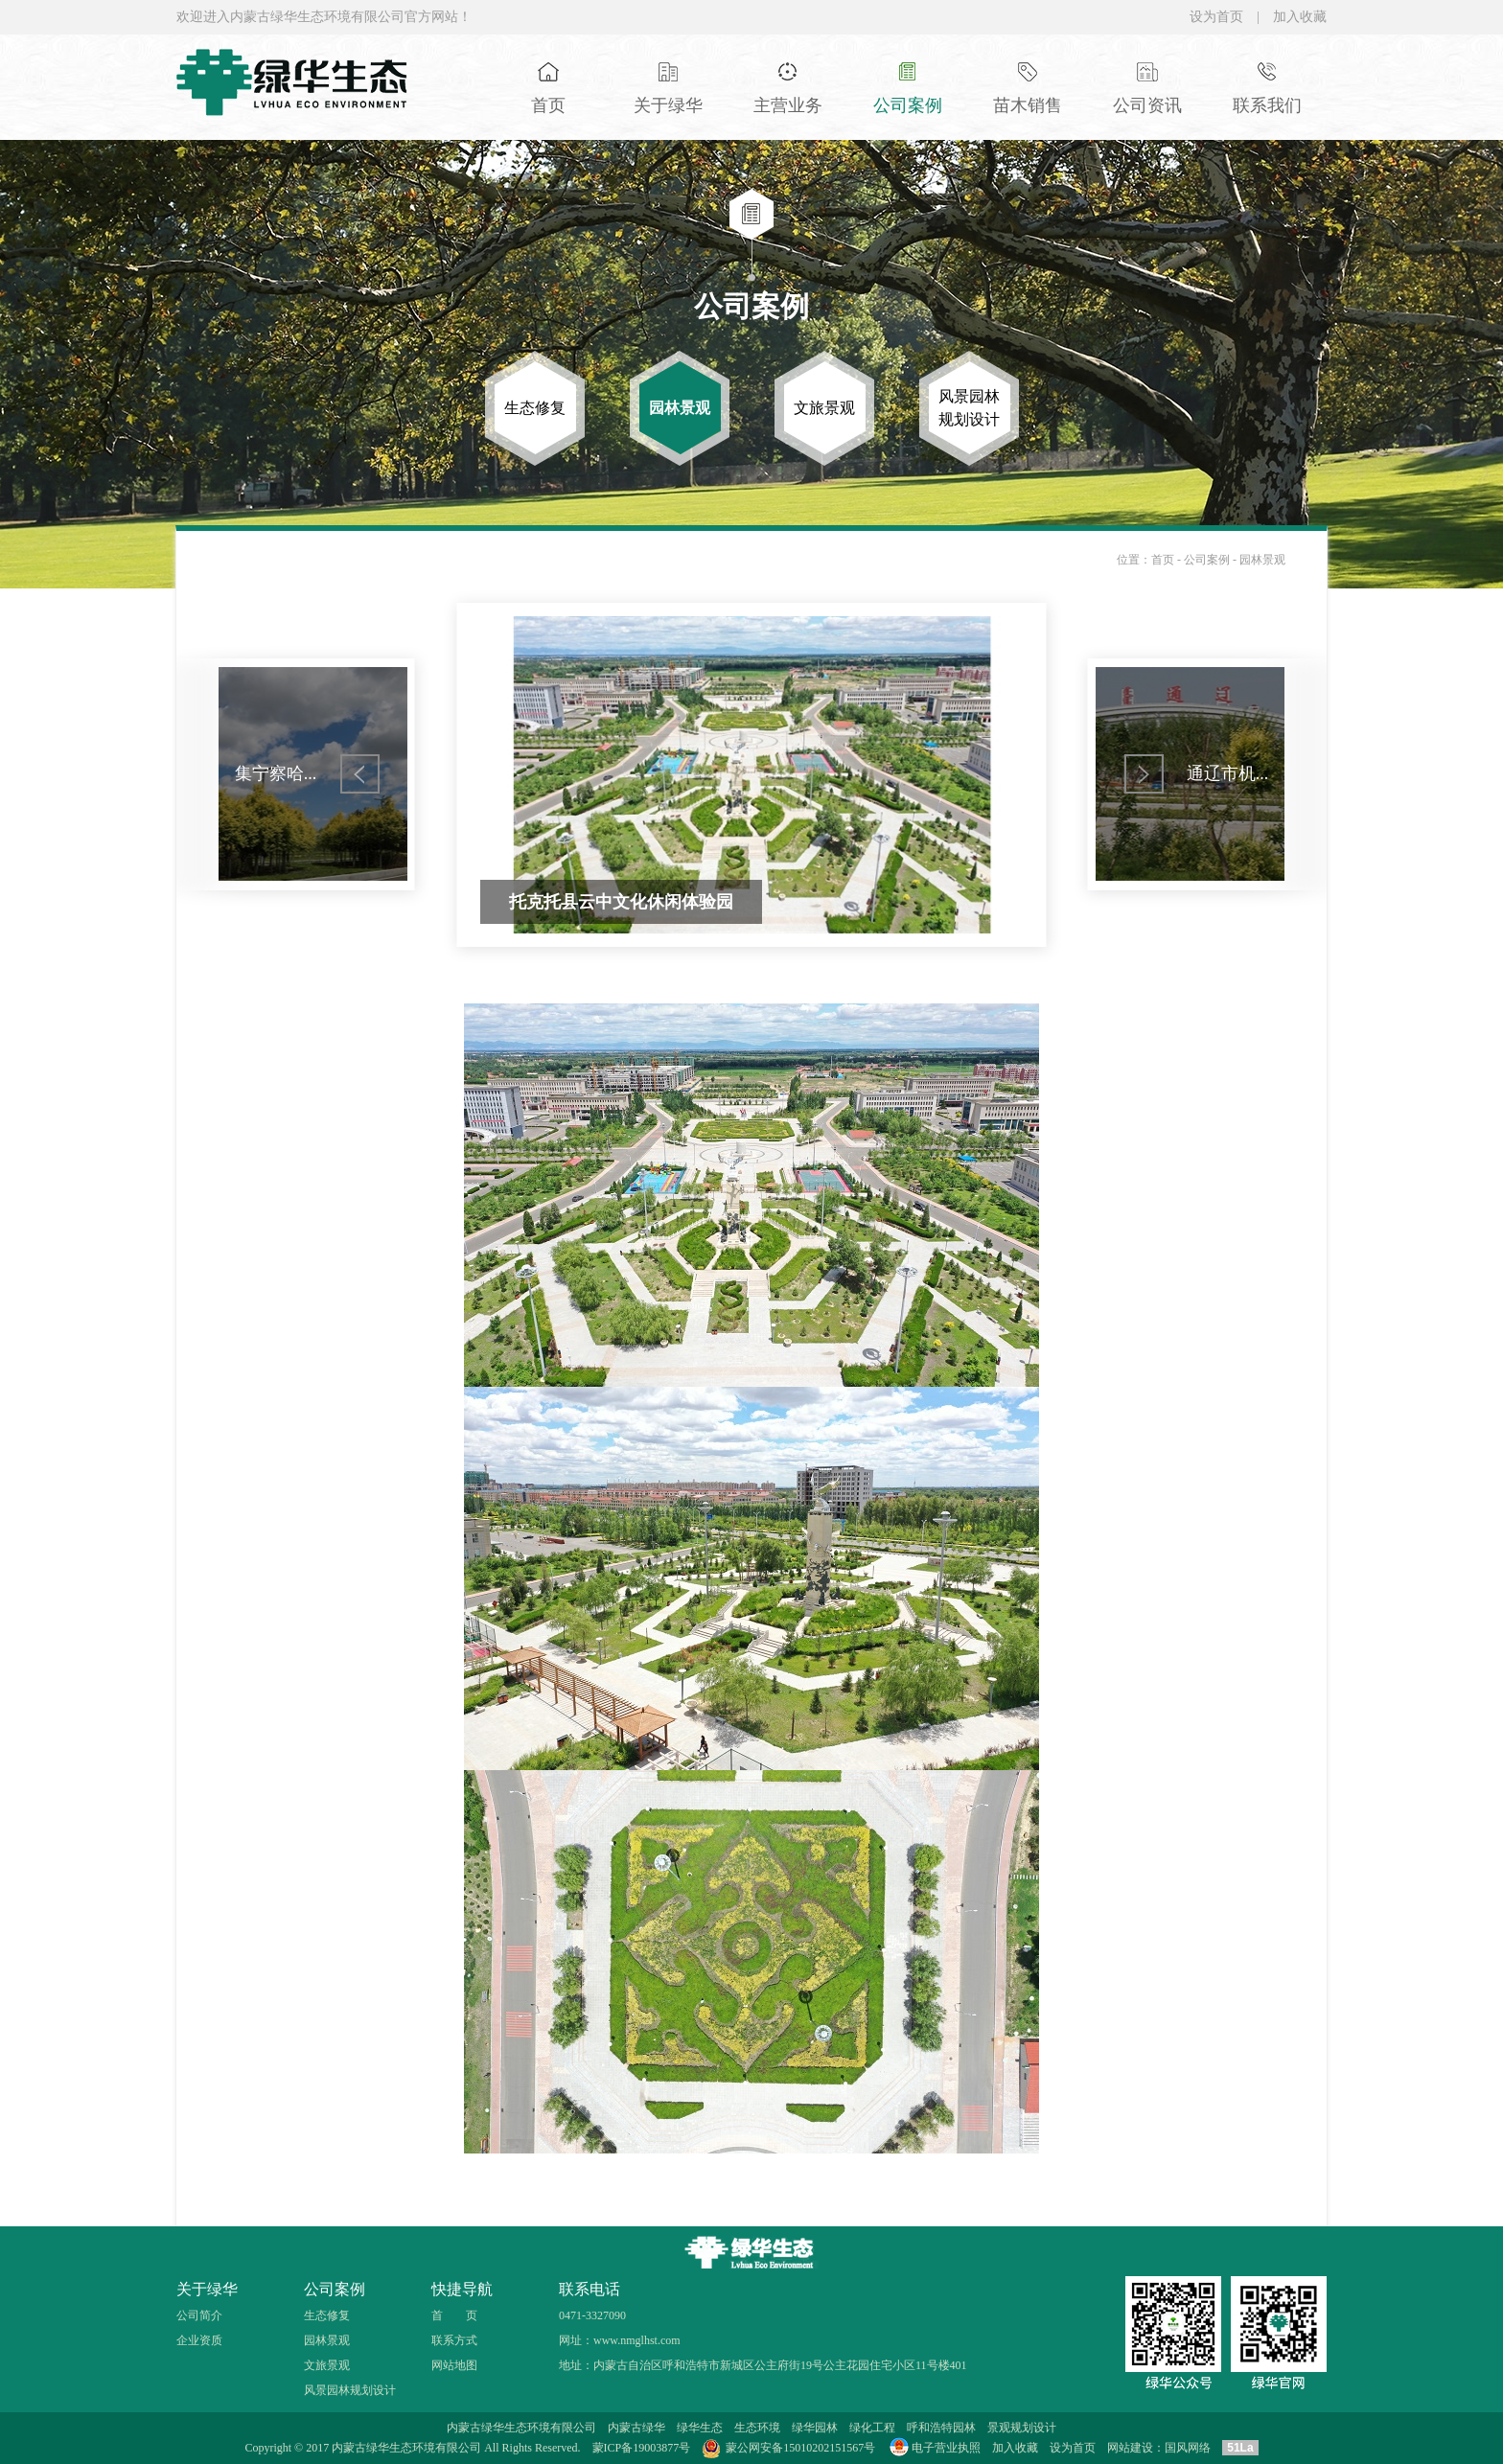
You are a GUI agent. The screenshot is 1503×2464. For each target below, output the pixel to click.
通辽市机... (1228, 773)
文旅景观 (327, 2365)
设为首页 (1216, 17)
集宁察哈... (276, 773)
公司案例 (1208, 559)
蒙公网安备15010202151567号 (800, 2447)
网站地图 (454, 2365)
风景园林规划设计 (350, 2390)
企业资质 (199, 2340)
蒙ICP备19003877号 (641, 2447)
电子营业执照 (934, 2447)
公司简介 (199, 2315)
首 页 (454, 2315)
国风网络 (1188, 2447)
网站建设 (1130, 2447)
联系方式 (454, 2340)
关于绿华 (207, 2289)
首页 (1162, 559)
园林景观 (1262, 559)
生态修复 (327, 2315)
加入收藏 (1300, 17)
